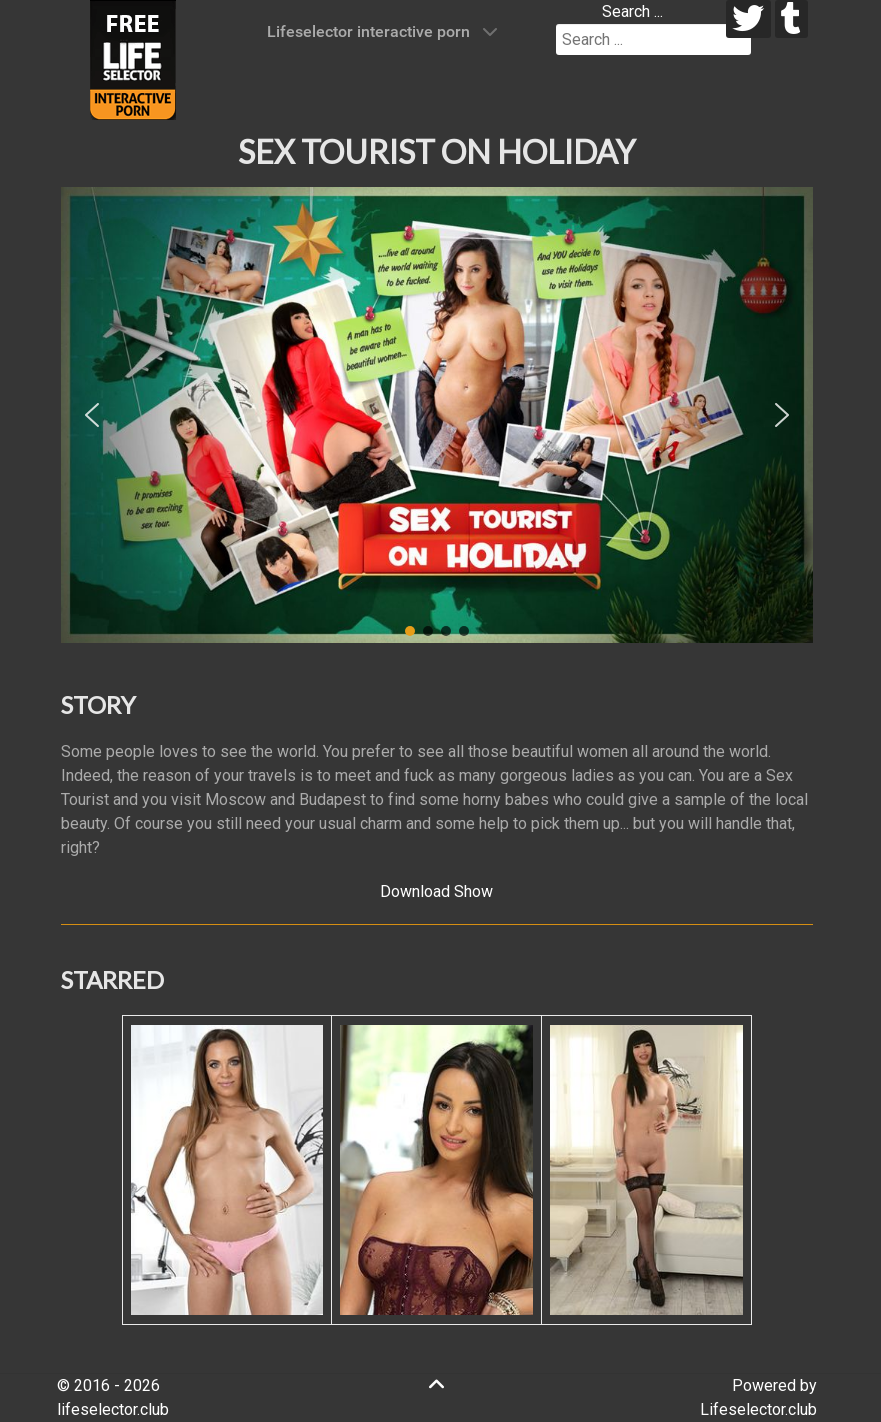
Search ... (632, 11)
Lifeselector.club (758, 1409)
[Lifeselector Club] (133, 58)
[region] (437, 415)
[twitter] (748, 19)
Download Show (436, 891)
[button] (92, 415)
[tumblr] (791, 19)
